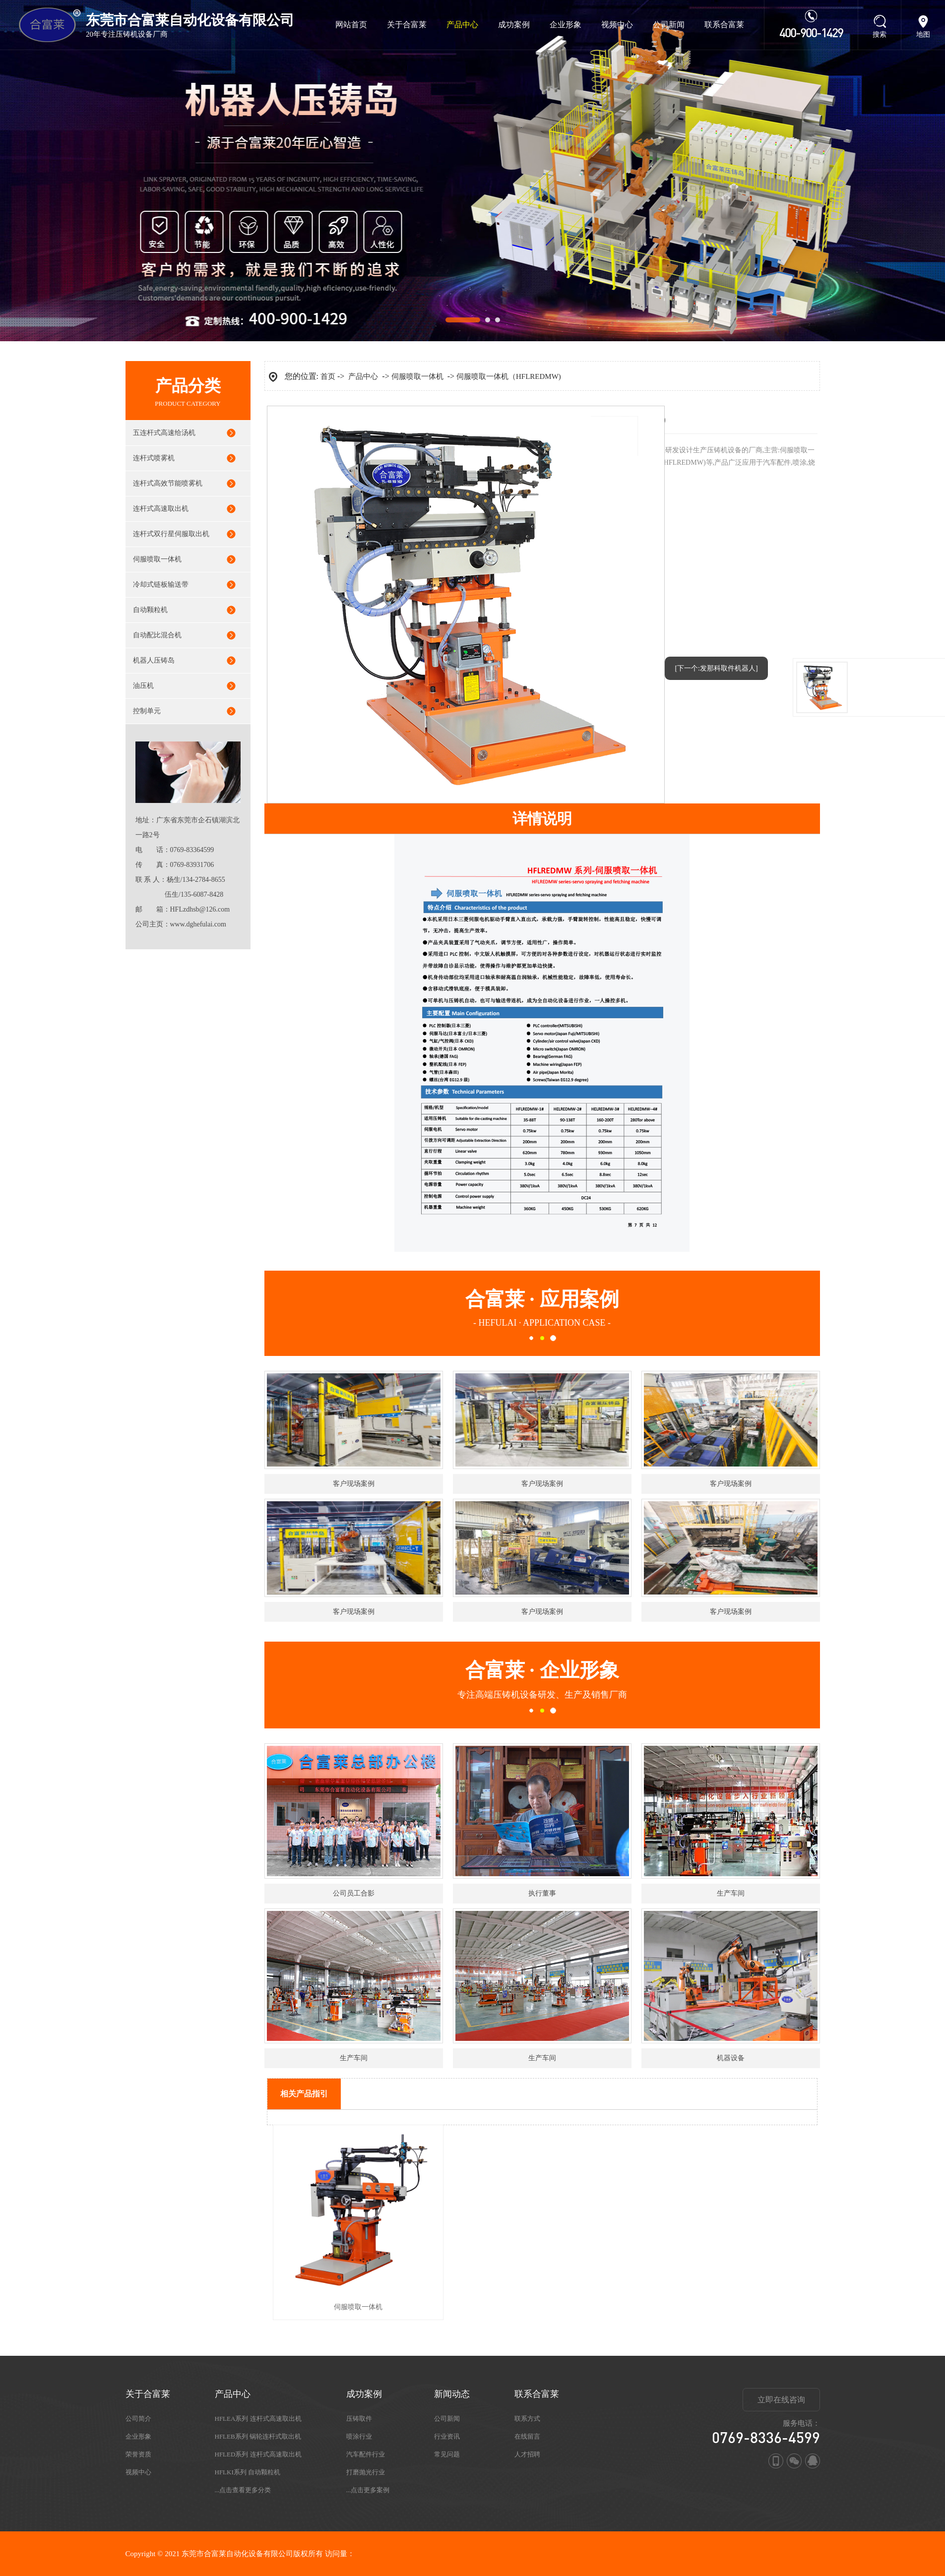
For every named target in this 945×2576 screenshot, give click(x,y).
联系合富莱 (724, 24)
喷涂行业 (359, 2436)
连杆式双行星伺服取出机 (171, 534)
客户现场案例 (354, 1483)
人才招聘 (527, 2454)
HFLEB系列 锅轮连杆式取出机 (258, 2436)
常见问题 (447, 2454)
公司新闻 (669, 24)
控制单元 (147, 711)
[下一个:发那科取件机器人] (716, 668)
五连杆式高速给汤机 (164, 432)
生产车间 (731, 1893)
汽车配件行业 (365, 2454)
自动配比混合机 (157, 635)
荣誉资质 (138, 2454)
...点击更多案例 (368, 2490)
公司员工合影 (354, 1893)
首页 (327, 376)
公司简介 (138, 2418)
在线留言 (527, 2436)
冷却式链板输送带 (161, 584)
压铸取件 (359, 2418)
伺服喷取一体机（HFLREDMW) (508, 376)
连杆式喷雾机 (154, 458)
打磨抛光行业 (365, 2472)
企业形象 (565, 24)
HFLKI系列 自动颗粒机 (248, 2472)
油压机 (143, 685)
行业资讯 (447, 2436)
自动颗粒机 (150, 609)
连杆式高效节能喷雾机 (167, 483)
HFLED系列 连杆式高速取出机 (258, 2454)
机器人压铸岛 (154, 660)
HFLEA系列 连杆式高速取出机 (258, 2418)
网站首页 (351, 24)
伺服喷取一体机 (157, 559)
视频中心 (617, 24)
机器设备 (731, 2058)
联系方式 (527, 2418)
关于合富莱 (407, 24)
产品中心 (462, 24)
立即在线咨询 (781, 2399)
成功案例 (514, 24)
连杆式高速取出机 (161, 508)
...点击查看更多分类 (243, 2490)
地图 (923, 34)
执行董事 (542, 1893)
